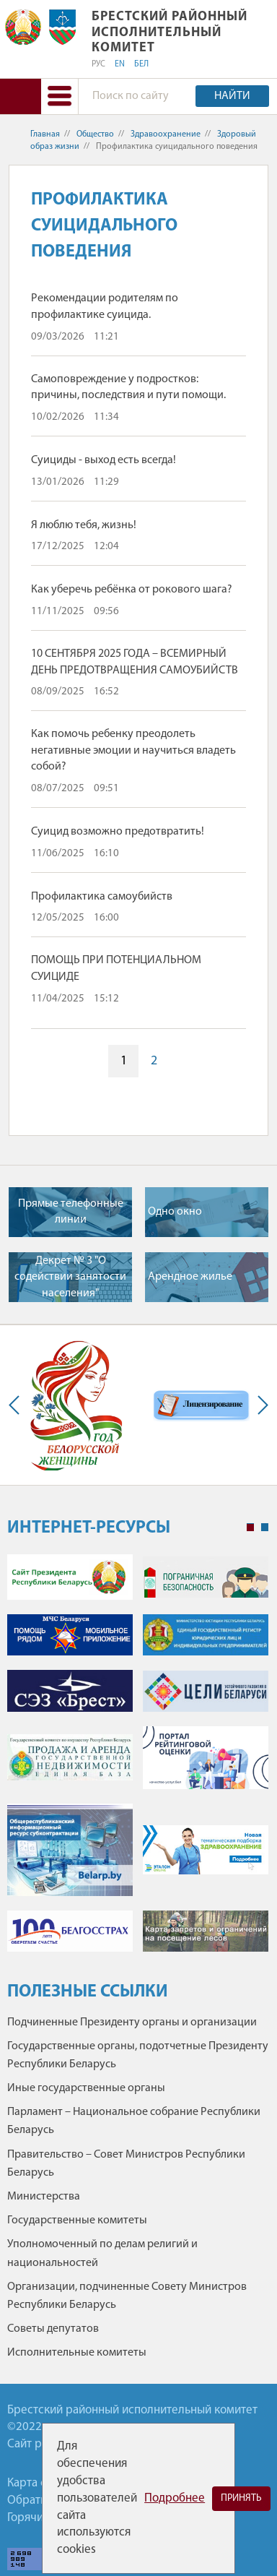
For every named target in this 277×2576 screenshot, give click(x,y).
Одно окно (175, 1212)
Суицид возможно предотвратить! (117, 831)
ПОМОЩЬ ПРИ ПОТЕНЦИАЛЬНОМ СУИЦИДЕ (116, 968)
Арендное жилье (190, 1277)
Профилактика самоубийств (101, 897)
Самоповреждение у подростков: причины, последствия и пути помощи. (128, 387)
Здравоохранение (166, 134)
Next (259, 1405)
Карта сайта (38, 2483)
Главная (45, 134)
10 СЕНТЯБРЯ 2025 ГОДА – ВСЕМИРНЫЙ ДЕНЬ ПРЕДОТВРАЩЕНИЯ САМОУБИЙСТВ (134, 662)
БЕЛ (141, 64)
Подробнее (174, 2498)
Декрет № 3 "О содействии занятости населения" (70, 1277)
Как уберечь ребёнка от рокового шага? (131, 589)
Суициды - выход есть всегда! (103, 460)
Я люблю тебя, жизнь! (83, 525)
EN (120, 64)
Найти (232, 96)
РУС (98, 64)
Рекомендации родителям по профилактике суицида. (104, 306)
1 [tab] (250, 1527)
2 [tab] (264, 1527)
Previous (17, 1405)
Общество (95, 134)
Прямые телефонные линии (70, 1211)
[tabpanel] (137, 1760)
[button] (59, 96)
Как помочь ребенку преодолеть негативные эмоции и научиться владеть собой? (133, 750)
